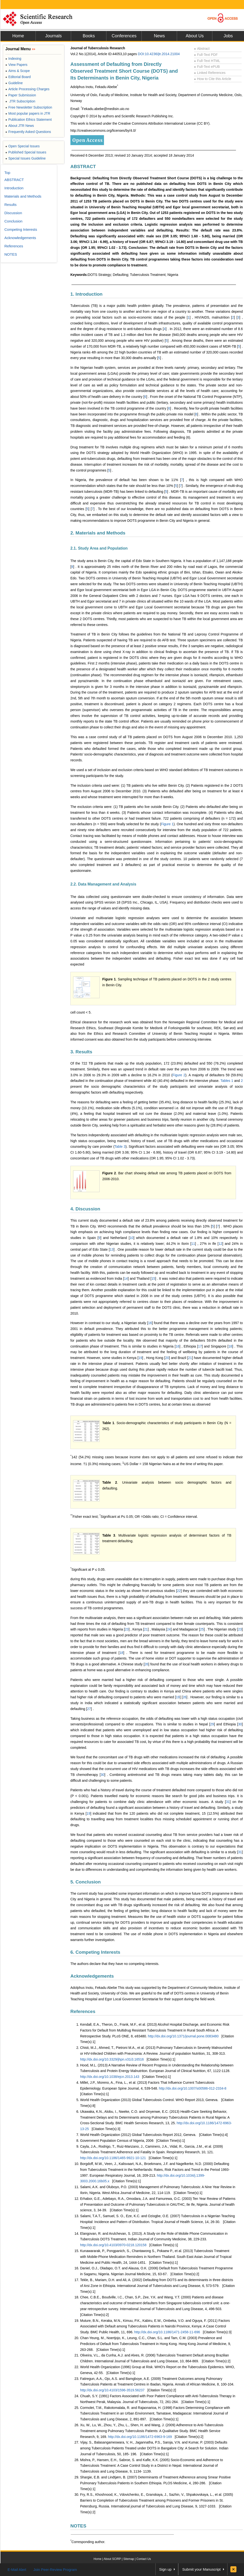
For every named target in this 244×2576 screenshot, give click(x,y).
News (159, 35)
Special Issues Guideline (25, 158)
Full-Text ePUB (207, 67)
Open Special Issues (22, 146)
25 (202, 1629)
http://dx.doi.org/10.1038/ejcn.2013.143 (109, 2077)
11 (193, 1244)
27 (89, 1709)
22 (179, 1591)
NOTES (78, 2525)
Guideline (14, 83)
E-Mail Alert (17, 2569)
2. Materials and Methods (97, 532)
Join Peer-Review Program (55, 2569)
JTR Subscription (20, 101)
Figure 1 (167, 824)
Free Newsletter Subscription (28, 107)
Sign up (165, 2569)
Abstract (202, 48)
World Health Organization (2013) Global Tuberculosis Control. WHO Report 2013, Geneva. (149, 2100)
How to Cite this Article (212, 79)
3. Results (81, 1051)
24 (169, 1629)
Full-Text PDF (206, 55)
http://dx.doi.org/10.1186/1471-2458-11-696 (167, 2332)
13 (112, 1249)
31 (228, 1802)
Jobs (228, 35)
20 (167, 1358)
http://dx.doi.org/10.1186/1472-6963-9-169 (140, 2437)
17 (200, 1346)
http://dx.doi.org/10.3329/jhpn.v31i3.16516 (112, 2059)
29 (212, 1724)
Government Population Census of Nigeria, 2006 (116, 2141)
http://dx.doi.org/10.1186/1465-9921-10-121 (113, 2158)
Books (89, 35)
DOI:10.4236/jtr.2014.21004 (159, 54)
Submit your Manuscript (201, 2569)
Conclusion (13, 221)
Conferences (124, 35)
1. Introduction (86, 294)
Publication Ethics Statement (28, 119)
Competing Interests (20, 229)
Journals (53, 35)
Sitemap (128, 2559)
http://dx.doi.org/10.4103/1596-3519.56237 (112, 2390)
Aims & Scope (17, 71)
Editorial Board (18, 77)
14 (126, 1278)
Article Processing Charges (27, 89)
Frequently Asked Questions (28, 132)
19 (140, 1358)
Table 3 (119, 1146)
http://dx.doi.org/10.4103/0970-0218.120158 (113, 2245)
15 (153, 1278)
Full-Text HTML (207, 61)
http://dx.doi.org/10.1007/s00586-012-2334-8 (192, 2088)
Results (10, 204)
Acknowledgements (92, 1976)
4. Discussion (85, 1208)
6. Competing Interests (95, 1952)
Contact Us (143, 2559)
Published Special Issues (25, 152)
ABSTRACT (83, 166)
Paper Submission (20, 95)
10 (131, 1238)
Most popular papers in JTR (27, 113)
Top (7, 173)
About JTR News (19, 126)
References (82, 2011)
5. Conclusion (85, 1881)
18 (230, 1346)
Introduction (13, 188)
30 (240, 1724)
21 (190, 1358)
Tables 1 (226, 1081)
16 (150, 1323)
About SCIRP (112, 2559)
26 (147, 1664)
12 (220, 1244)
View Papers (16, 65)
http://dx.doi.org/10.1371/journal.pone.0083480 (183, 2036)
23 (127, 1629)
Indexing (13, 58)
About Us (195, 35)
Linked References (209, 73)
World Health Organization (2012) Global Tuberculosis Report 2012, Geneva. (138, 2135)
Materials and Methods (22, 196)
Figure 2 (178, 1075)
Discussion (13, 213)
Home (18, 35)
